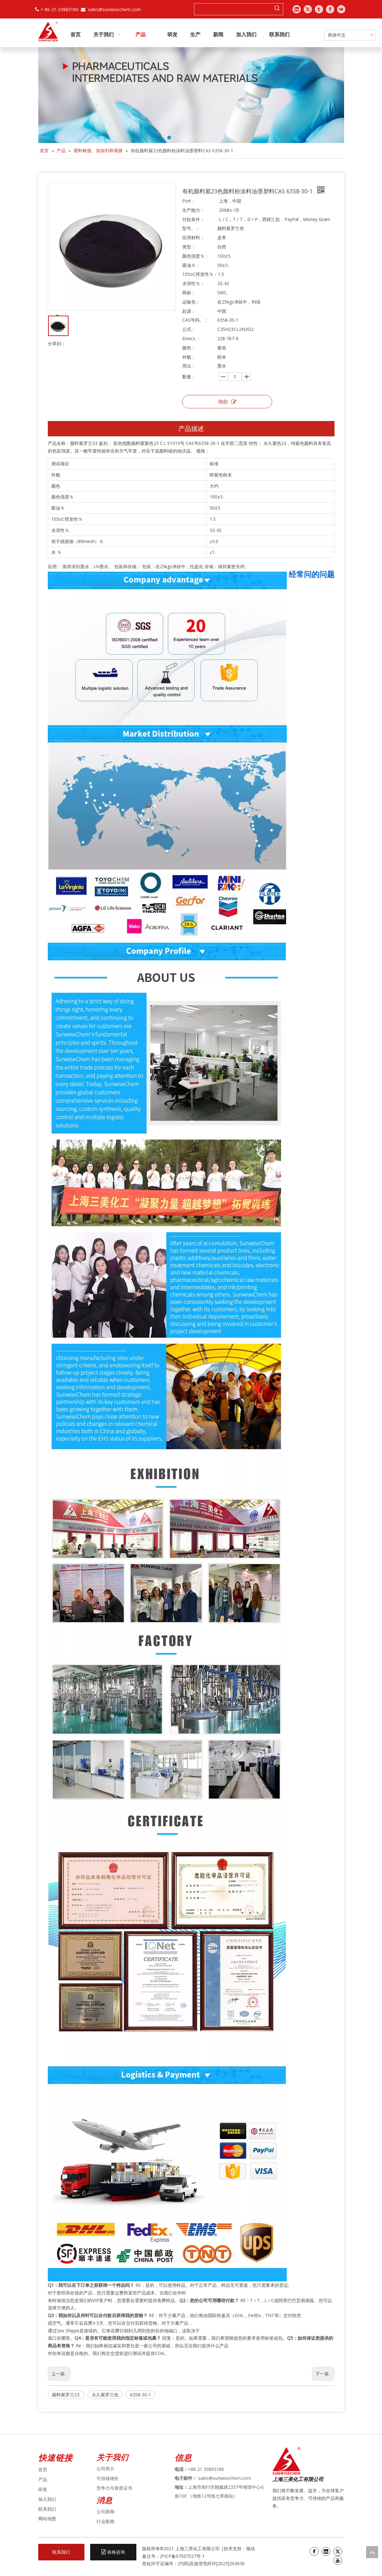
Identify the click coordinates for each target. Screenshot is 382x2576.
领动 (251, 2548)
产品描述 (191, 428)
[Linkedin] (325, 2551)
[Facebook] (314, 2551)
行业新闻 (105, 2521)
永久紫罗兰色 (105, 2395)
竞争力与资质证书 (114, 2488)
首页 (42, 2469)
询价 (227, 401)
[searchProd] (232, 9)
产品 (42, 2479)
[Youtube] (337, 2560)
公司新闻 (105, 2511)
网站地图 (47, 2518)
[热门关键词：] (277, 9)
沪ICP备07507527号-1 (182, 2556)
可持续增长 (108, 2478)
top (372, 2552)
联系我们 (47, 2509)
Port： (189, 201)
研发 (42, 2489)
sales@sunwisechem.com (114, 9)
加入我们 (47, 2499)
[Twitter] (337, 2551)
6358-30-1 (140, 2395)
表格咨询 (113, 2552)
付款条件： (193, 219)
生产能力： (193, 210)
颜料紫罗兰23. (66, 2395)
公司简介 (105, 2468)
